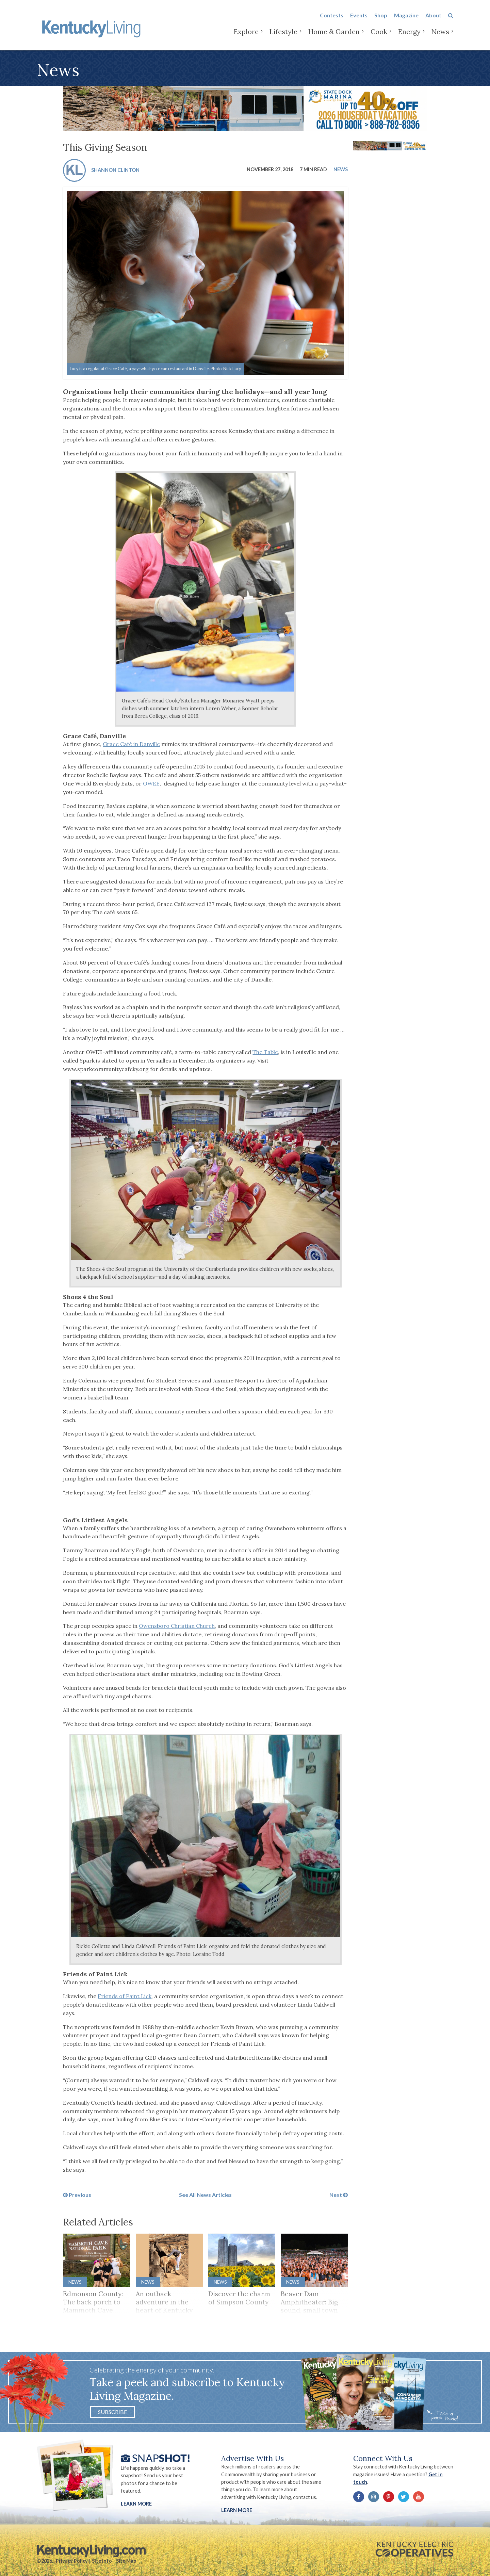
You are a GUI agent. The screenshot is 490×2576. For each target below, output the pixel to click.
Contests (331, 17)
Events (359, 17)
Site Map (126, 2561)
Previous (77, 2194)
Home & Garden (334, 34)
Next (338, 2194)
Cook (379, 34)
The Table (265, 1052)
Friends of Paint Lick (124, 1996)
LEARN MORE (236, 2510)
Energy (409, 34)
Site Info (102, 2561)
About (433, 17)
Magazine (406, 17)
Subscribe (112, 2412)
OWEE (151, 783)
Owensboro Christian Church (177, 1625)
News (440, 34)
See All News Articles (205, 2194)
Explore (246, 34)
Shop (380, 17)
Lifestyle (283, 34)
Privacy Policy (72, 2561)
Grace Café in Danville (131, 744)
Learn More (136, 2504)
